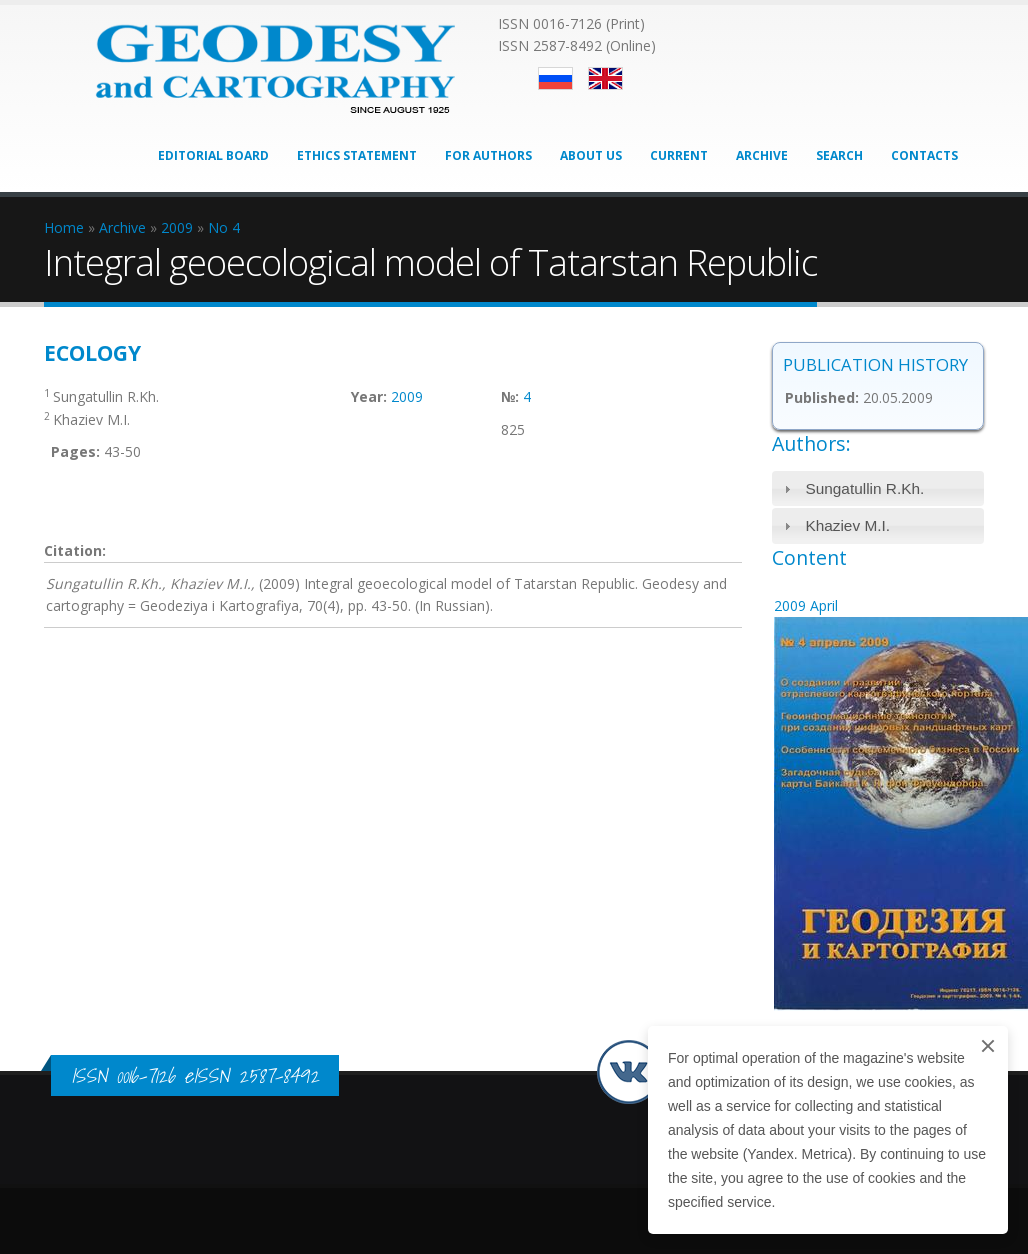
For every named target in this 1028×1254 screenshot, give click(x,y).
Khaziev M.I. (847, 525)
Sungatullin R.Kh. (864, 488)
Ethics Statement (357, 155)
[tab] (878, 488)
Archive (762, 155)
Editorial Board (213, 155)
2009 (407, 396)
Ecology (92, 353)
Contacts (924, 155)
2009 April (806, 605)
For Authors (488, 155)
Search (839, 155)
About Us (591, 155)
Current (679, 155)
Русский (555, 78)
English (605, 78)
